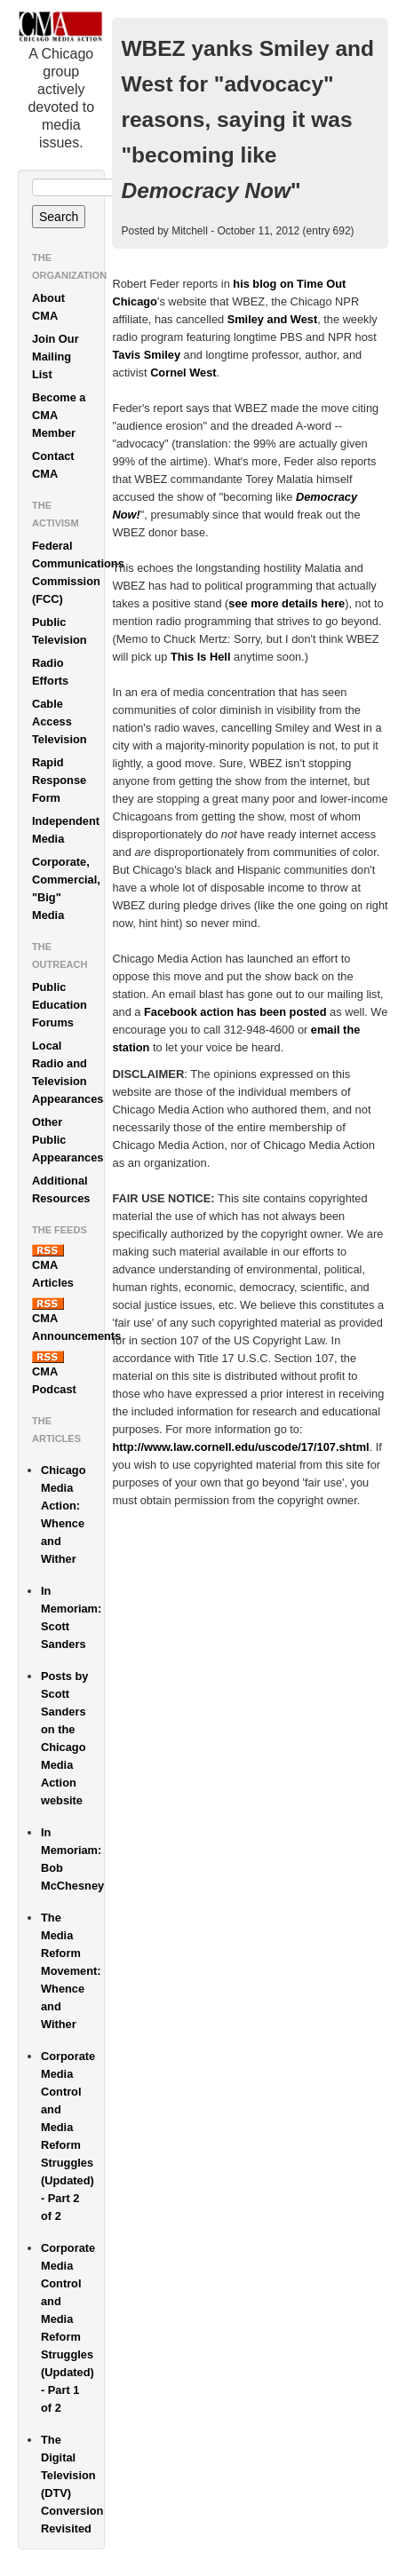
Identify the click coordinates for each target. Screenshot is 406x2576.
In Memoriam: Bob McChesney (72, 1859)
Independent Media (66, 829)
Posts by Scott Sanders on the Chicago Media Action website (64, 1738)
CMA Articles (53, 1266)
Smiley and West (272, 319)
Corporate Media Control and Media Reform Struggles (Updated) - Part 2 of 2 (68, 2136)
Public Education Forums (59, 1004)
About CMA (48, 306)
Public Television (59, 630)
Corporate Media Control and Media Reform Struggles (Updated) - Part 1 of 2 (68, 2327)
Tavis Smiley (146, 354)
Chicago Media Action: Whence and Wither (63, 1514)
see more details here (286, 603)
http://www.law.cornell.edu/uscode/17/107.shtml (240, 1447)
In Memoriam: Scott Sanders (71, 1617)
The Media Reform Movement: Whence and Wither (71, 1971)
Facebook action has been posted (235, 1012)
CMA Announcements (68, 1320)
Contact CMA (53, 464)
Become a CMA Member (58, 415)
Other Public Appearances (67, 1139)
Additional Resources (61, 1189)
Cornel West (183, 372)
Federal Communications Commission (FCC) (68, 572)
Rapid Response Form (59, 780)
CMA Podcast (54, 1373)
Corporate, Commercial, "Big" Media (66, 888)
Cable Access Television (59, 721)
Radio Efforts (50, 671)
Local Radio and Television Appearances (67, 1072)
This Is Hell (201, 656)
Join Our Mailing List (55, 356)
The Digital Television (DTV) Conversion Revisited (72, 2484)
